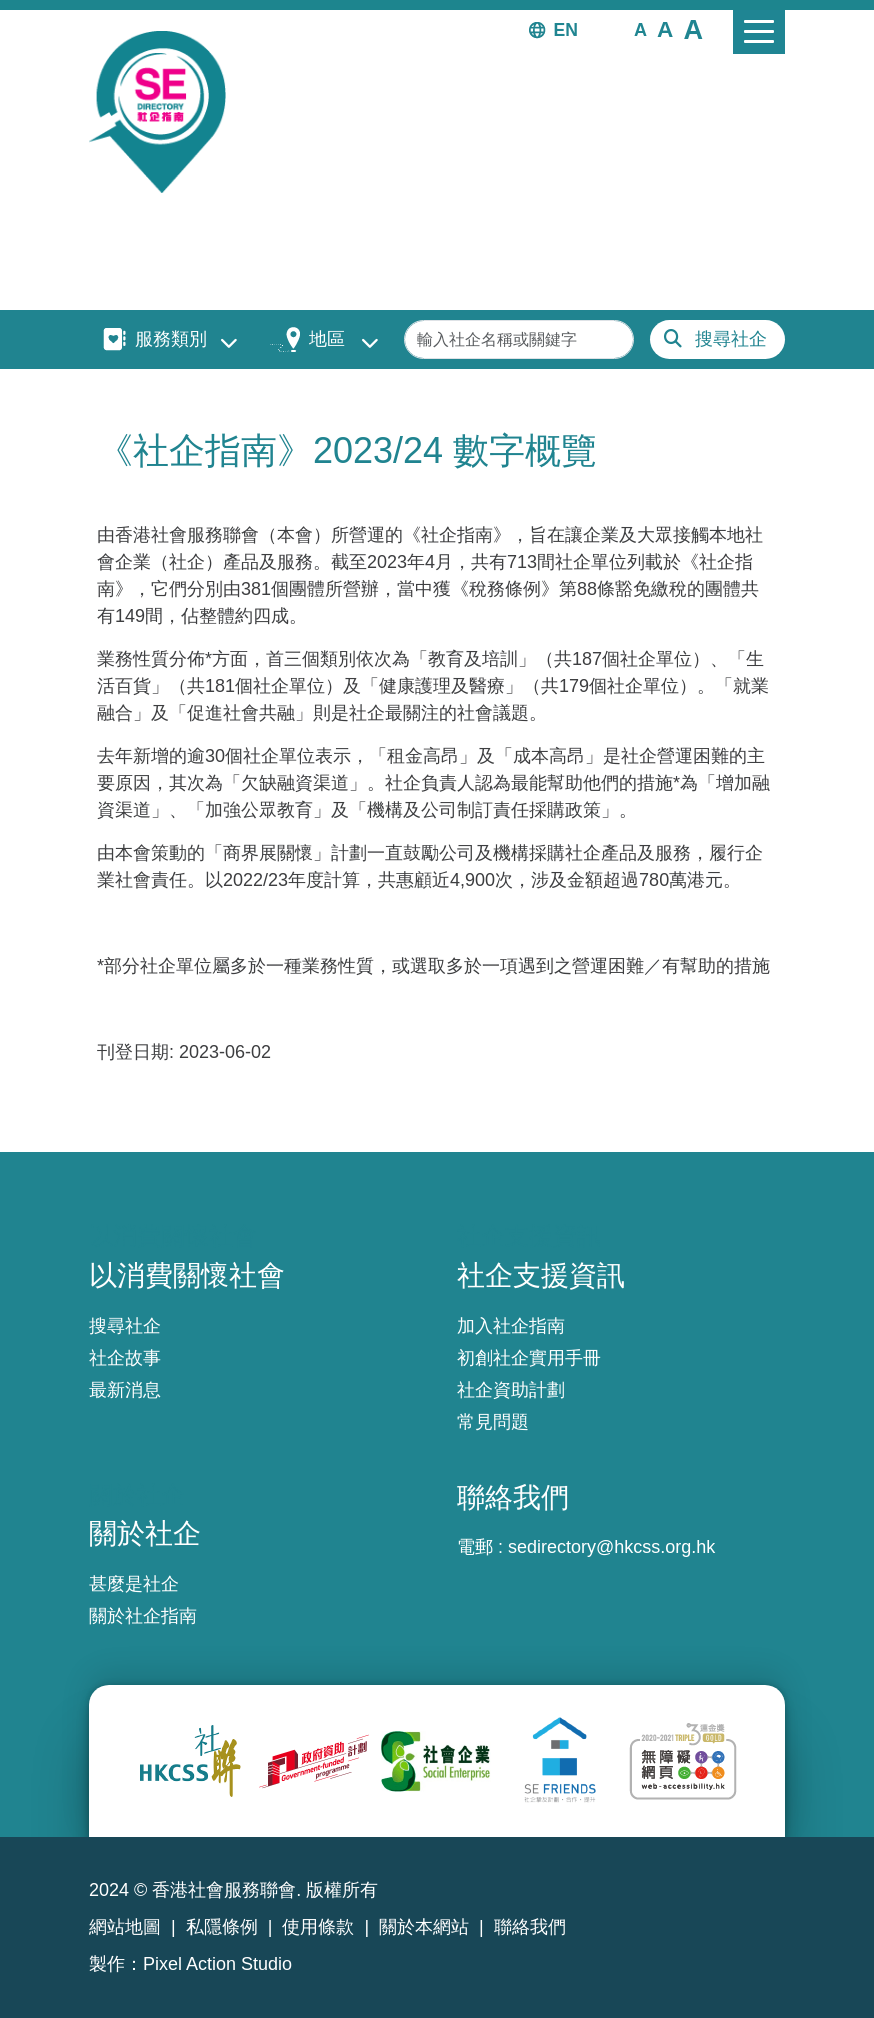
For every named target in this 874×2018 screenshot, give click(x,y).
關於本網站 (424, 1927)
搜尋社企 (731, 339)
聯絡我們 (530, 1927)
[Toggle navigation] (759, 32)
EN (566, 30)
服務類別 (171, 339)
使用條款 (318, 1927)
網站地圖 (125, 1927)
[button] (640, 29)
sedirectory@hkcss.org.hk (611, 1547)
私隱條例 (222, 1927)
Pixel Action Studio (217, 1964)
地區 (327, 339)
